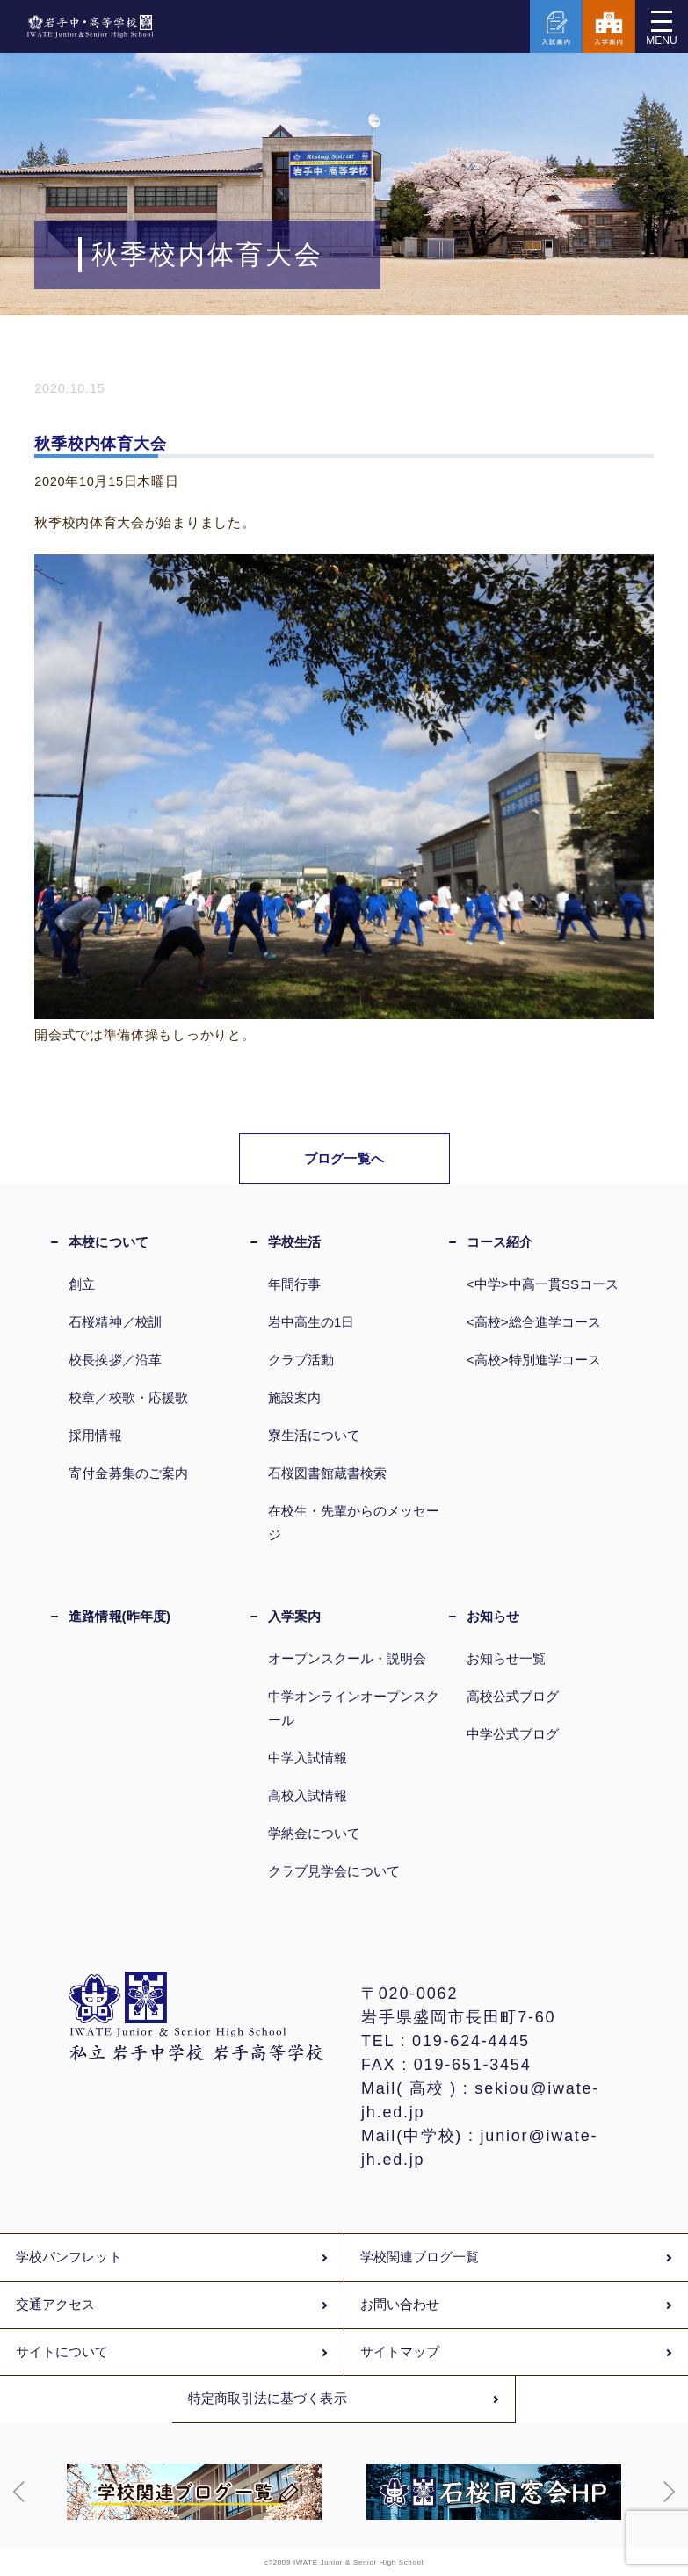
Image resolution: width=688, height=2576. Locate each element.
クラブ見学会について (334, 1870)
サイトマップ (399, 2352)
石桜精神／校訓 (115, 1321)
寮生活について (314, 1435)
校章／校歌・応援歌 (128, 1397)
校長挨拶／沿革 (115, 1359)
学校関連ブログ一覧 (420, 2257)
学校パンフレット (69, 2257)
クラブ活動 (301, 1359)
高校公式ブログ (513, 1696)
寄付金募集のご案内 (128, 1472)
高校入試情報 (307, 1795)
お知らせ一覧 (506, 1658)
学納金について (314, 1833)
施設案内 (294, 1397)
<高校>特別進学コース (534, 1359)
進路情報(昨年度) (119, 1616)
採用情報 (95, 1435)
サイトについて (62, 2352)
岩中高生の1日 (311, 1321)
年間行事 (294, 1284)
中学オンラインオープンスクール (354, 1708)
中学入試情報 (307, 1757)
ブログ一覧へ (344, 1158)
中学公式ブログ (513, 1733)
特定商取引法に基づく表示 (267, 2398)
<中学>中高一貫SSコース (543, 1284)
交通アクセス (55, 2304)
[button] (19, 2491)
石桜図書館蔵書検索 (327, 1472)
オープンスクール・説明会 (347, 1658)
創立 (82, 1284)
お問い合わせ (399, 2304)
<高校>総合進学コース (534, 1321)
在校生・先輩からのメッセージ (354, 1522)
